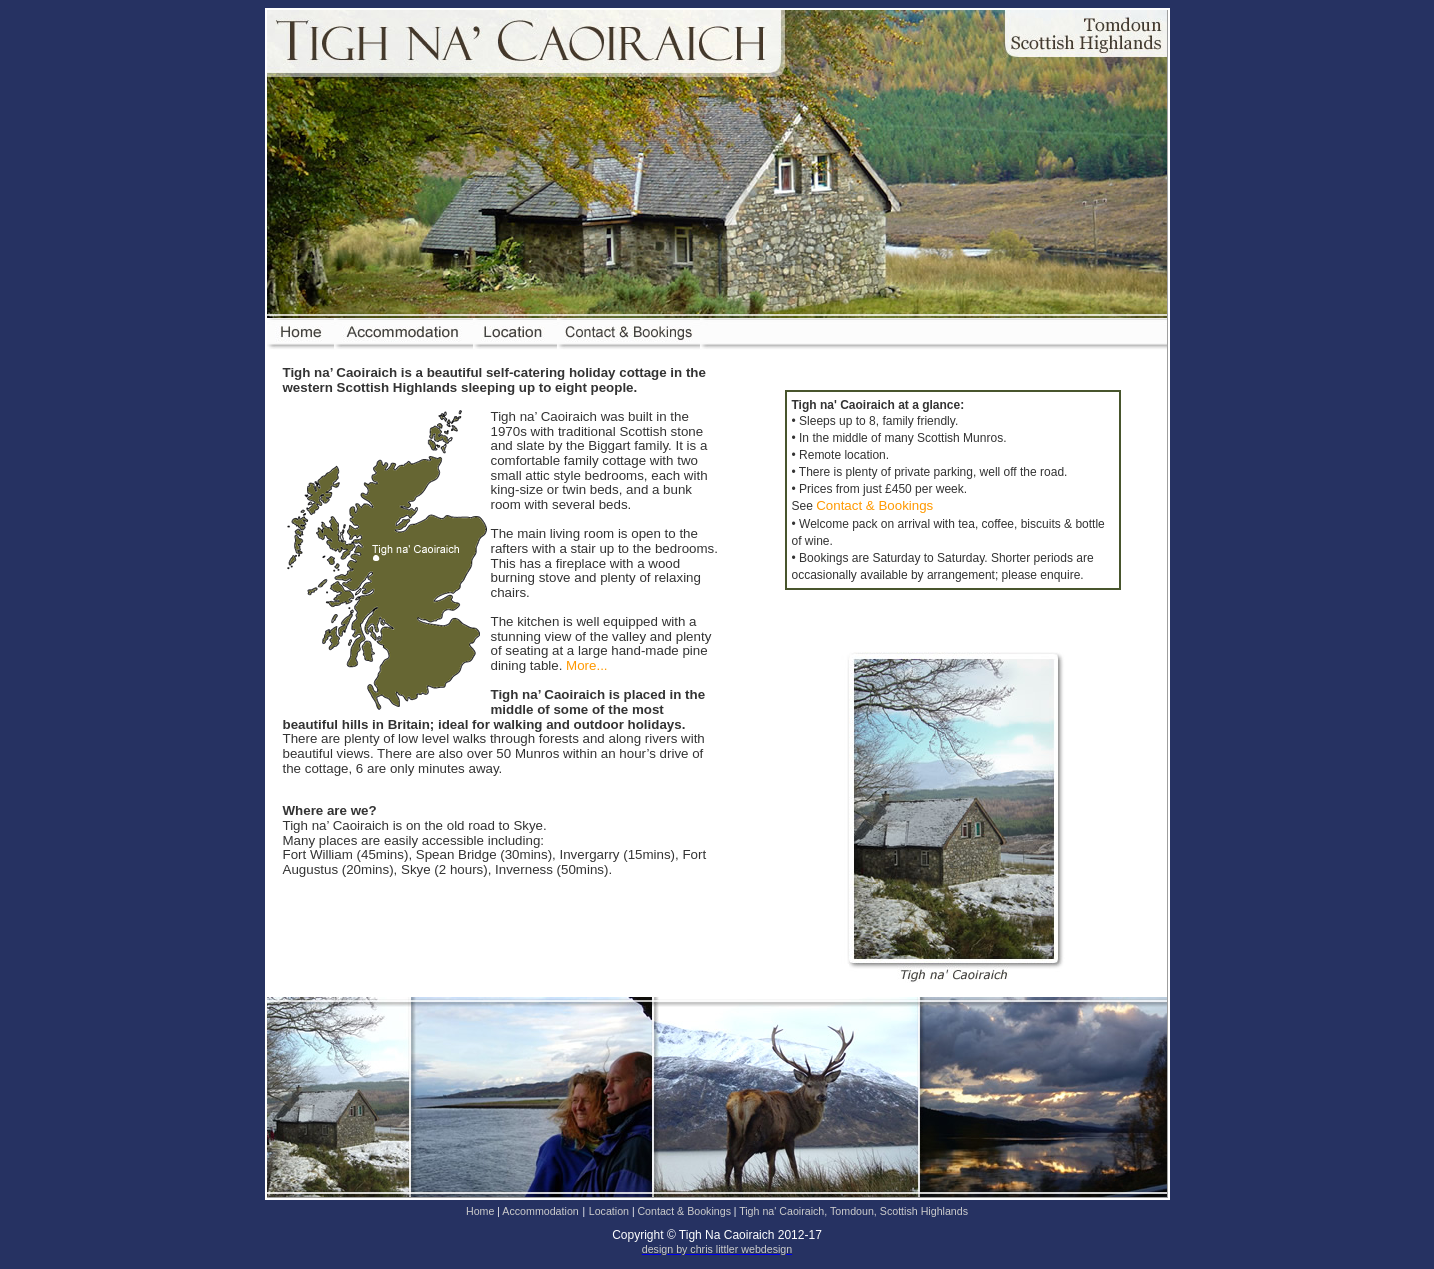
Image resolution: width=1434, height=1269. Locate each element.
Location (610, 1211)
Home (481, 1211)
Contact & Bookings (874, 505)
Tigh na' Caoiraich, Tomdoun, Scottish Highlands (853, 1211)
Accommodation (539, 1211)
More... (586, 665)
